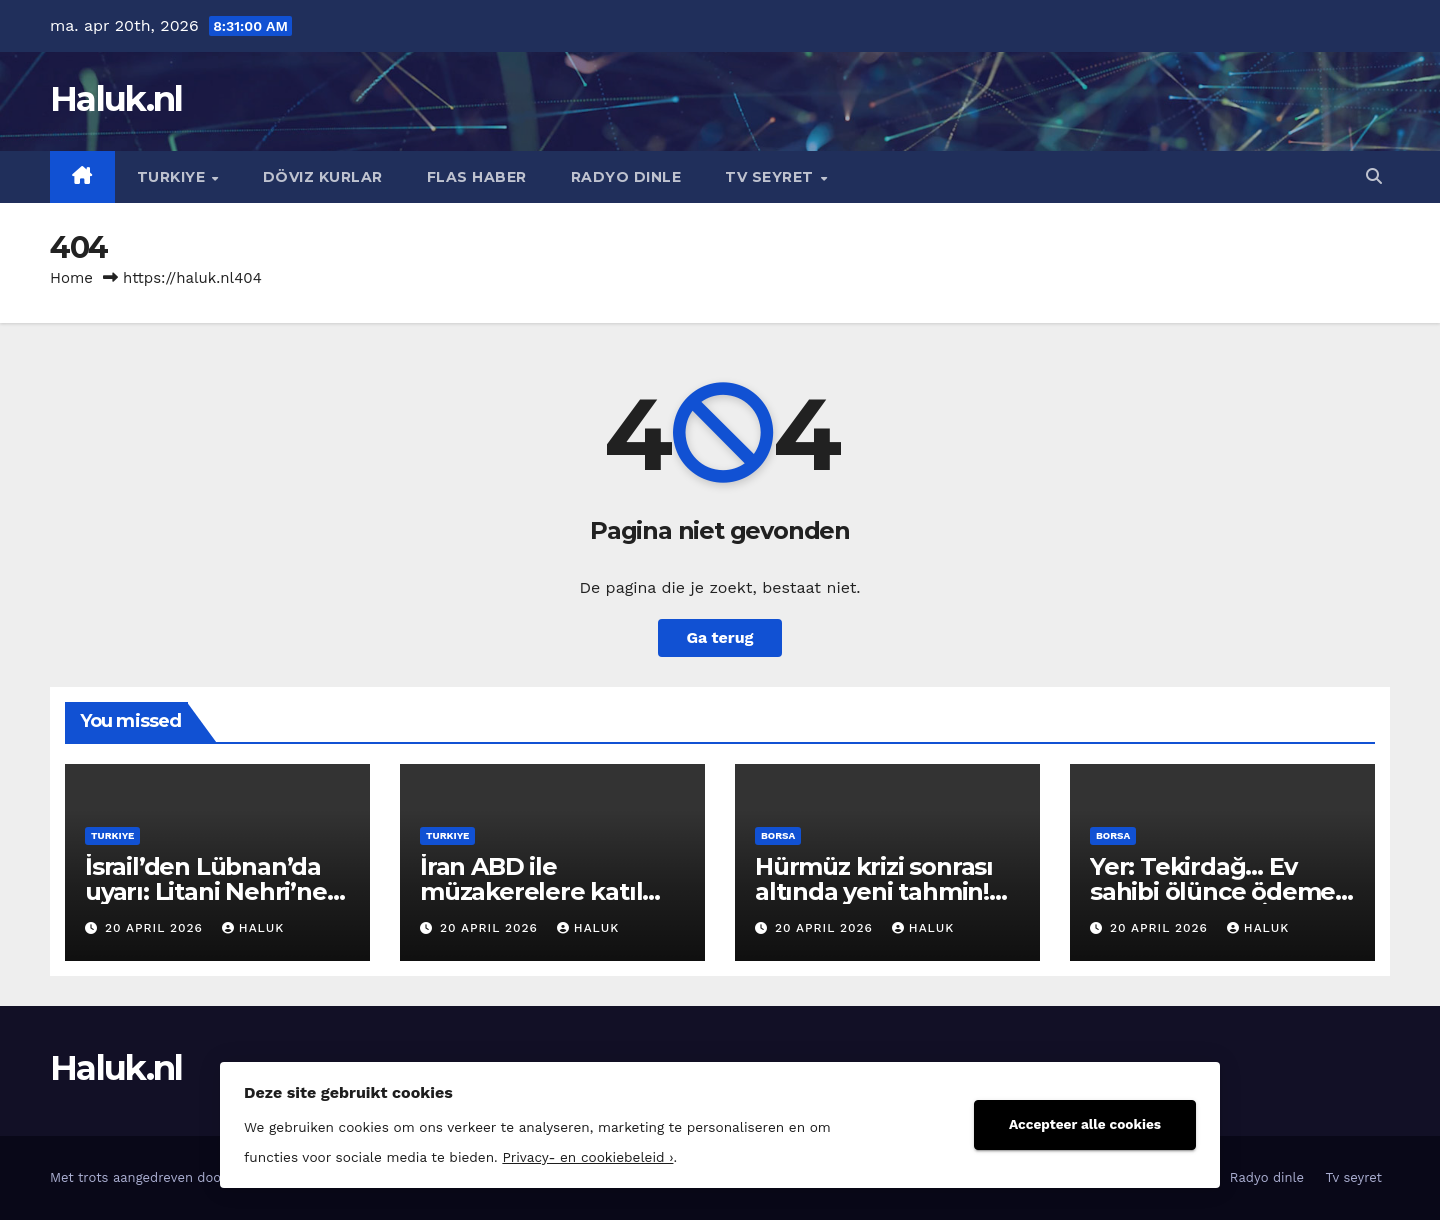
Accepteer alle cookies (1085, 1124)
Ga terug (719, 637)
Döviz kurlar (323, 177)
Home (71, 278)
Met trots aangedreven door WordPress (176, 1177)
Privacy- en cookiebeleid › (587, 1157)
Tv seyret (771, 177)
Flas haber (477, 177)
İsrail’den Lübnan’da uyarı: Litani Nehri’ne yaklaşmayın (206, 891)
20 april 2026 (156, 928)
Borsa (778, 835)
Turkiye (173, 177)
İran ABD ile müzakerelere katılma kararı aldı (550, 891)
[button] (1374, 176)
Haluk (253, 928)
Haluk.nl (116, 99)
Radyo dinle (626, 177)
